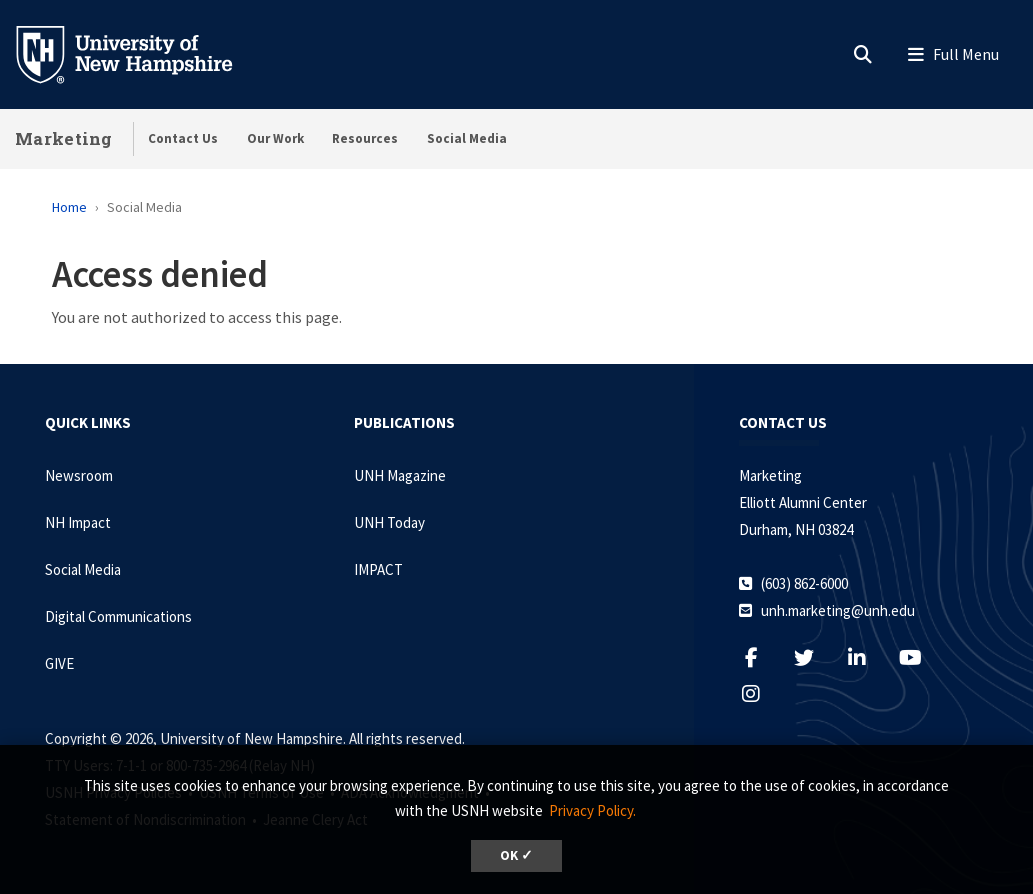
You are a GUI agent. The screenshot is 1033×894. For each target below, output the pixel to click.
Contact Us (183, 138)
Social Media (467, 138)
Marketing (64, 138)
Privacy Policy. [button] (592, 810)
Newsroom (79, 475)
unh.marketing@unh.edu (838, 610)
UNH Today (389, 522)
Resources (365, 138)
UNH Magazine (400, 475)
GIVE (59, 663)
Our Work (275, 138)
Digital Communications (118, 616)
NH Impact (78, 522)
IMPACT (378, 569)
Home (69, 207)
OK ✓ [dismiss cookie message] (516, 855)
